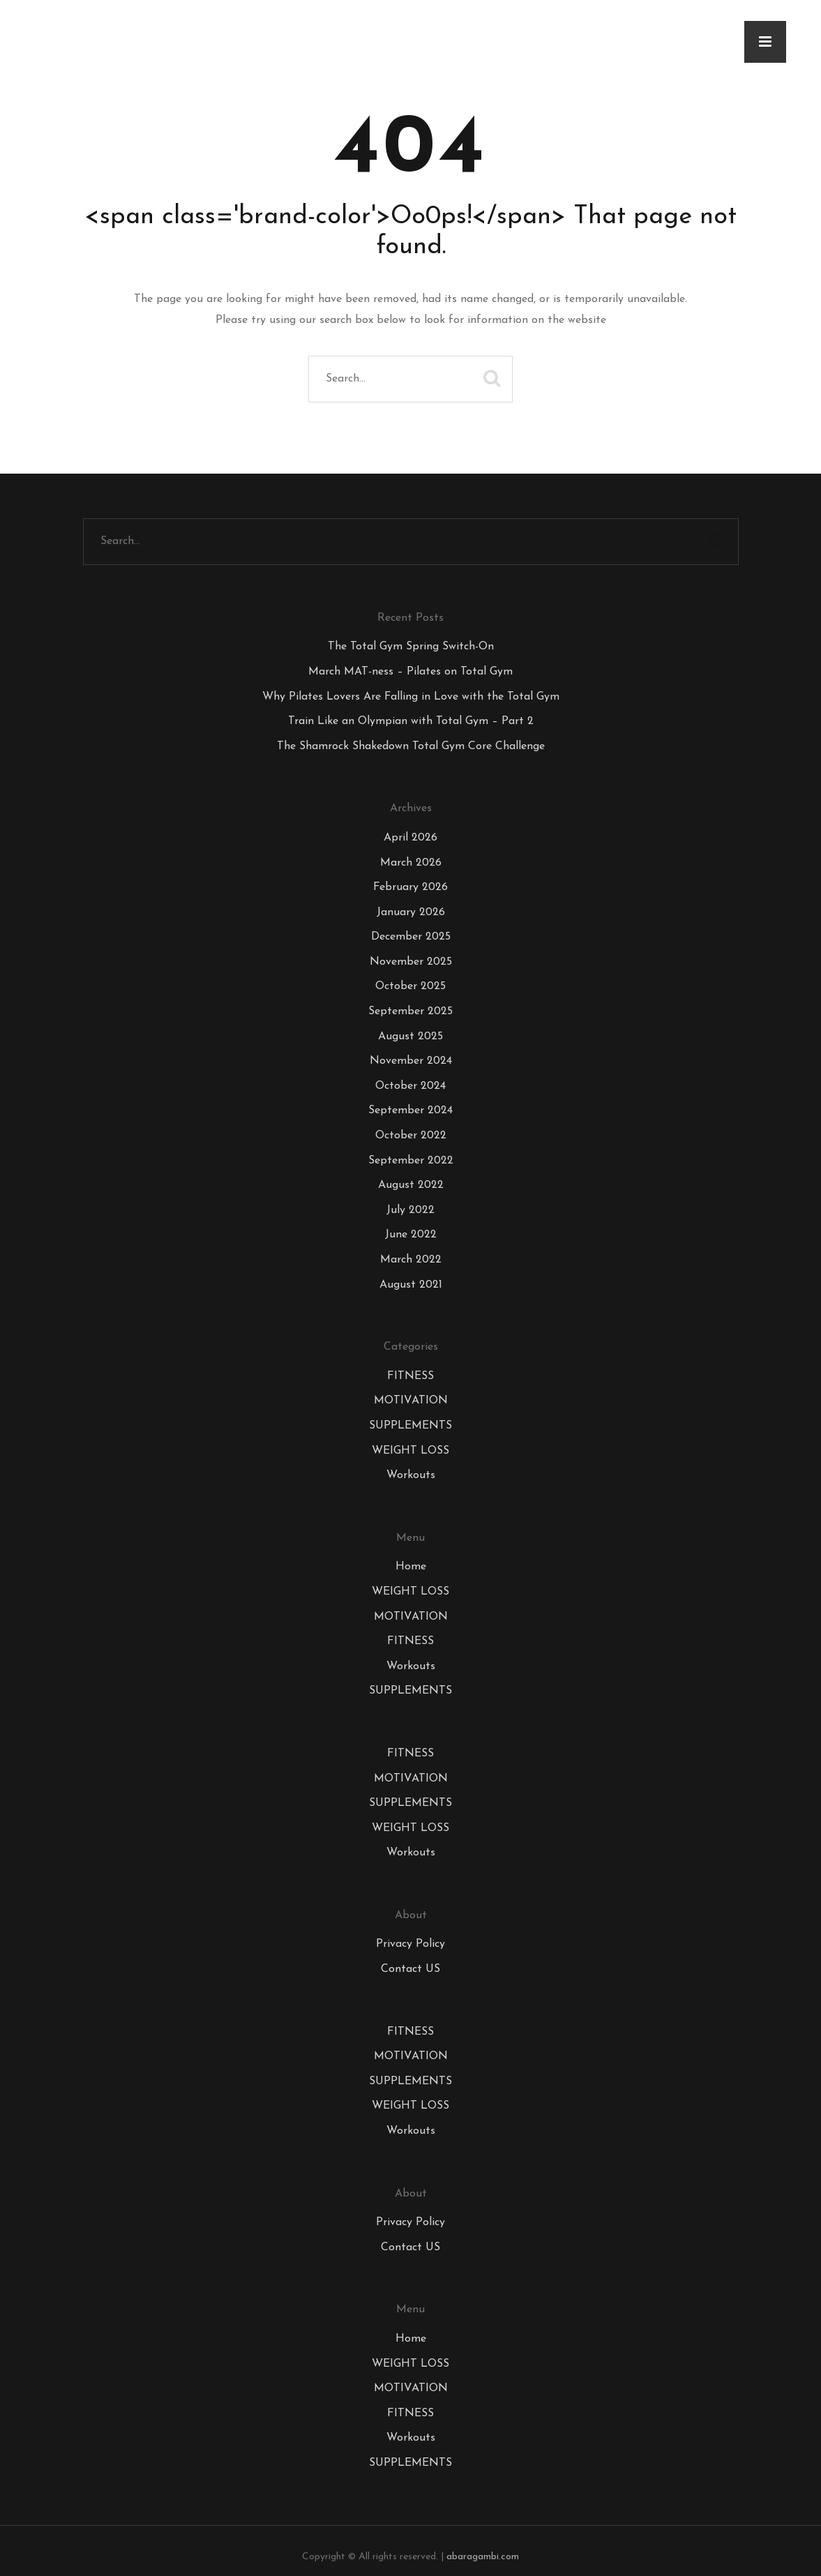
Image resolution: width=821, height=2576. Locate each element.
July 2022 (410, 1210)
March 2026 (411, 862)
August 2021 (410, 1284)
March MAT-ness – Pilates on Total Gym (410, 671)
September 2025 (410, 1011)
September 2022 (410, 1160)
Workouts (410, 1475)
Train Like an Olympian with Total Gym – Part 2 (411, 721)
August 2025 (410, 1036)
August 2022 (411, 1185)
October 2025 (410, 986)
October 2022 (410, 1135)
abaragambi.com (482, 2557)
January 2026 (411, 912)
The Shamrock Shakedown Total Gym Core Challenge (411, 746)
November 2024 (411, 1061)
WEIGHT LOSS (410, 1450)
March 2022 (411, 1259)
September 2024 (410, 1110)
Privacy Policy (410, 1944)
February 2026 (410, 887)
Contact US (410, 1969)
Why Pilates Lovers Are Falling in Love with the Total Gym (410, 696)
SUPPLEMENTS (410, 1425)
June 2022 (411, 1234)
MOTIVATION (411, 1400)
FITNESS (410, 1376)
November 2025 (411, 961)
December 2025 (411, 936)
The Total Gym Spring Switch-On (411, 646)
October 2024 (410, 1086)
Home (411, 1566)
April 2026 (410, 837)
